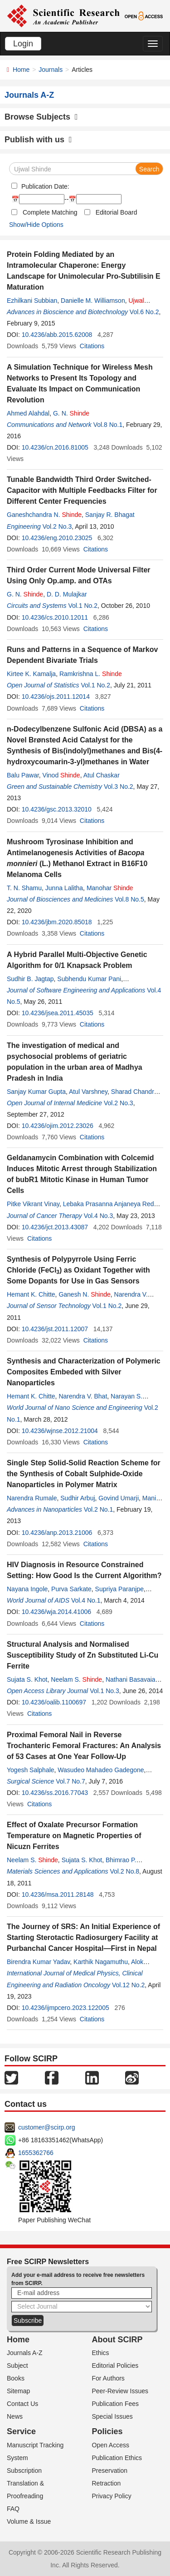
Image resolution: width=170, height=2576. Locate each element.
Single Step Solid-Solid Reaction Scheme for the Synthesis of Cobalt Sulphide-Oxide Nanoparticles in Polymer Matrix (83, 1473)
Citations (92, 346)
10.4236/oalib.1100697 (54, 1702)
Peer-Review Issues (120, 2391)
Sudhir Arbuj (77, 1498)
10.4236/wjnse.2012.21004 (60, 1430)
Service (21, 2431)
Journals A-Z (25, 2352)
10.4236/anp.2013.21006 (57, 1532)
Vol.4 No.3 (98, 1215)
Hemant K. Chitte (31, 1294)
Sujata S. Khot (27, 1679)
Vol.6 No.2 (144, 312)
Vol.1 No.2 (82, 605)
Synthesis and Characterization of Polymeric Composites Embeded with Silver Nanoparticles (83, 1372)
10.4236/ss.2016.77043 (55, 1792)
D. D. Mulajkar (67, 594)
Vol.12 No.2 (128, 1985)
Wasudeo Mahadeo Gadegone (101, 1770)
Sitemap (18, 2391)
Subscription (24, 2470)
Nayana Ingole (27, 1589)
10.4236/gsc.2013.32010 (57, 809)
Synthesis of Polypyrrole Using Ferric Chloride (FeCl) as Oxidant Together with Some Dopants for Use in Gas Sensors (78, 1270)
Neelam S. (76, 1679)
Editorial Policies (115, 2365)
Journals (51, 69)
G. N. (71, 413)
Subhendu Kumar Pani (89, 978)
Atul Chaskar (101, 775)
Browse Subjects (41, 116)
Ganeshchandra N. (44, 514)
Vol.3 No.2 (118, 786)
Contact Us (22, 2403)
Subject (17, 2365)
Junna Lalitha (64, 888)
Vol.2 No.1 (98, 1509)
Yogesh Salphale (30, 1770)
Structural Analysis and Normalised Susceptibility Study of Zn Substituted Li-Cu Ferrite (82, 1655)
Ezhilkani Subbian (32, 300)
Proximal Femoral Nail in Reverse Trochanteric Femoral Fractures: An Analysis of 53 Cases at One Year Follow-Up (84, 1745)
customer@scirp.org (46, 2127)
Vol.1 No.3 (104, 1690)
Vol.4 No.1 (86, 1600)
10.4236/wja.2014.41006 (56, 1611)
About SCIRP (117, 2339)
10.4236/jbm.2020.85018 (57, 922)
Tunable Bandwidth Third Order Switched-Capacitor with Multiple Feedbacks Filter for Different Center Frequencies (82, 490)
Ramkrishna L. (90, 673)
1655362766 (35, 2152)
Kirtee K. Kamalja (31, 673)
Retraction (106, 2483)
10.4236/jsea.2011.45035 (57, 1013)
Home (21, 69)
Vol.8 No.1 (108, 424)
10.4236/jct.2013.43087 (55, 1227)
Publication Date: (44, 186)
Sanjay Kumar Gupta (36, 1091)
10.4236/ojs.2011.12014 (56, 696)
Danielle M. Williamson (93, 300)
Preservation (110, 2470)
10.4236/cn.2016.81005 (55, 447)
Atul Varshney (88, 1091)
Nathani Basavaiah (132, 1679)
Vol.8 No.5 (129, 899)
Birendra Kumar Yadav (38, 1961)
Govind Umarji (118, 1498)
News (15, 2416)
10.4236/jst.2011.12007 (55, 1329)
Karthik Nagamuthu (100, 1961)
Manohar (110, 888)
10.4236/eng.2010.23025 (57, 537)
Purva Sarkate (71, 1589)
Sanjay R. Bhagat (110, 514)
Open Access (111, 2445)
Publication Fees (115, 2403)
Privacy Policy (111, 2496)
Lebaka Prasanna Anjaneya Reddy (111, 1204)
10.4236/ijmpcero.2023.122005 (65, 2007)
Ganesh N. (84, 1294)
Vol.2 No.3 (57, 526)
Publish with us (38, 139)
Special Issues (112, 2416)
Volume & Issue (29, 2521)
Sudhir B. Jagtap (30, 978)
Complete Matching (50, 212)
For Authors (108, 2378)
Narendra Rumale (32, 1498)
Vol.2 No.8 (125, 1871)
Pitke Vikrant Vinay (33, 1204)
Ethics (100, 2352)
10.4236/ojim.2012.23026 (57, 1125)
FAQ (13, 2508)
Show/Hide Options (36, 224)
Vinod (61, 775)
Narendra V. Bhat (82, 1396)
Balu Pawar (23, 775)
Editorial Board (116, 212)
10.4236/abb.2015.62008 (57, 334)
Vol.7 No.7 (70, 1781)
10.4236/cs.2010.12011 (55, 617)
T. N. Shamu (24, 888)
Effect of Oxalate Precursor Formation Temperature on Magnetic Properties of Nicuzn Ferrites (74, 1835)
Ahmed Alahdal (28, 413)
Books (15, 2378)
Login (23, 43)
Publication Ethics (117, 2457)
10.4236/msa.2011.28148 (58, 1894)
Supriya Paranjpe (119, 1589)
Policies (107, 2431)
